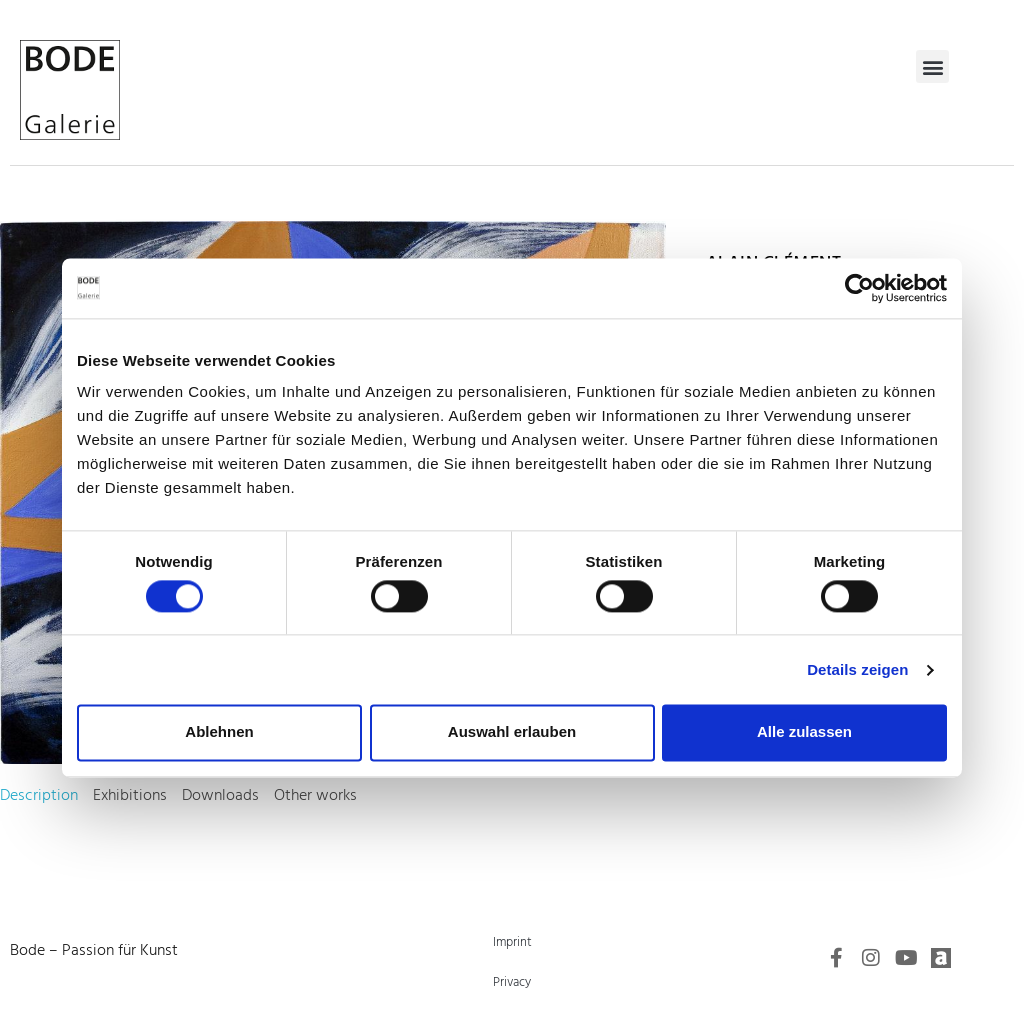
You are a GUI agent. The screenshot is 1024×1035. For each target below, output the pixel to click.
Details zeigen (857, 669)
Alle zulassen (804, 732)
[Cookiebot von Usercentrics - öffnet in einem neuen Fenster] (859, 288)
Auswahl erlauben (512, 732)
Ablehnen (219, 732)
